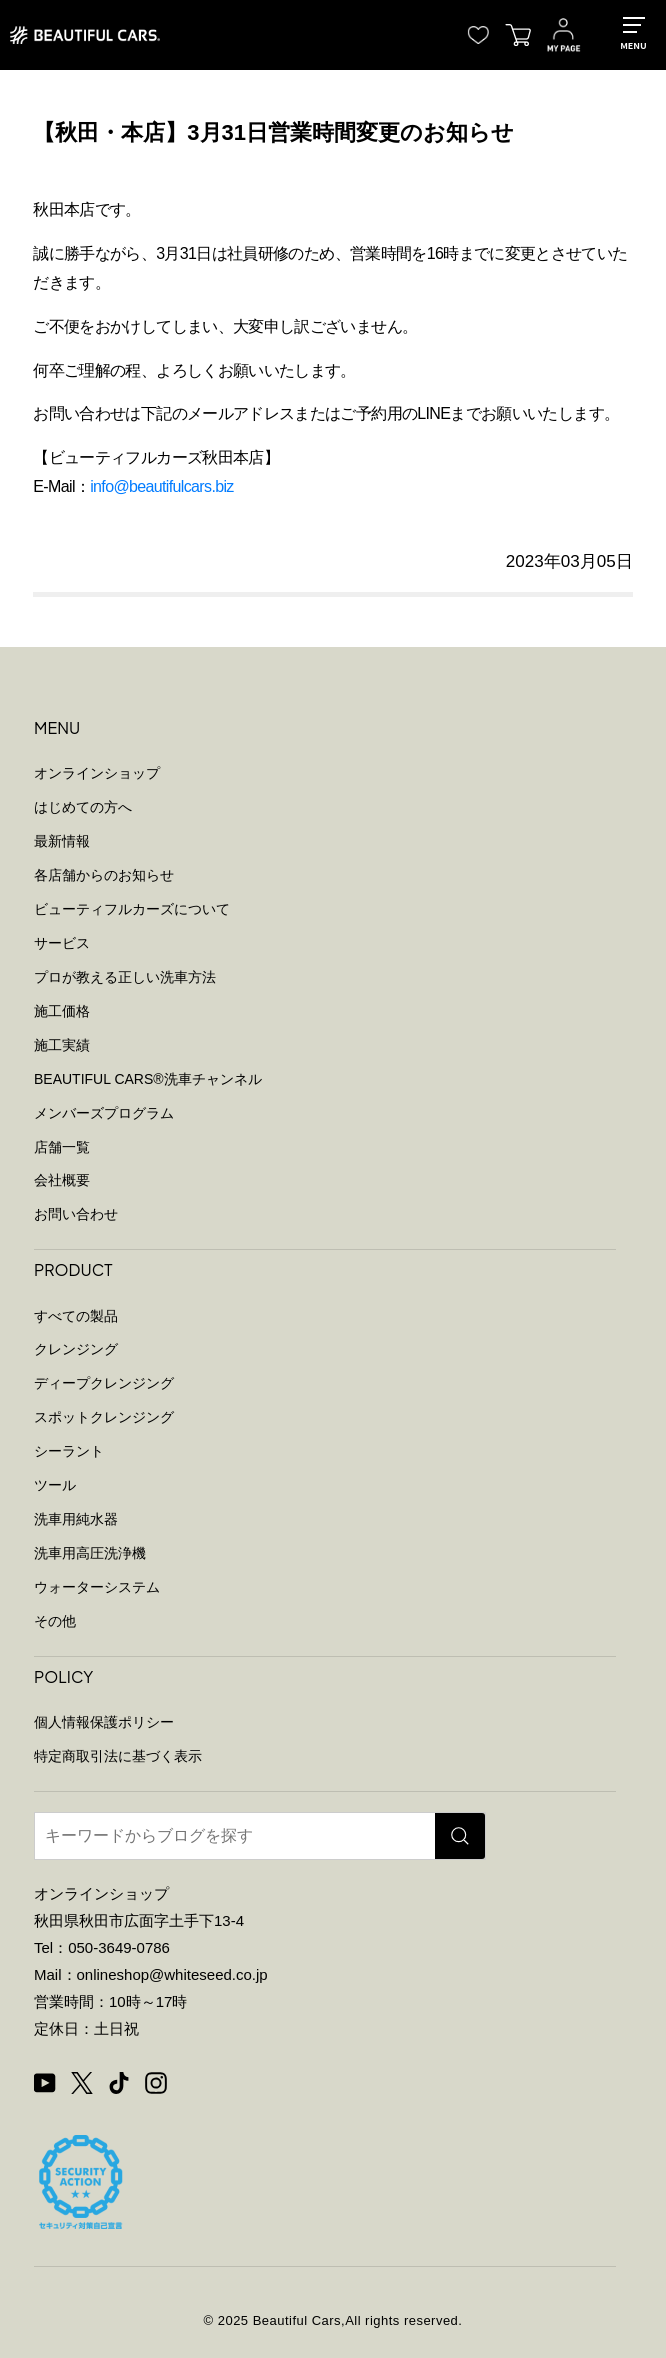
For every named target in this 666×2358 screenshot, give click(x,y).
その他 (55, 1621)
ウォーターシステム (97, 1587)
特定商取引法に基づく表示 (118, 1756)
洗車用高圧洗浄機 (90, 1553)
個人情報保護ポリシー (104, 1722)
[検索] (460, 1836)
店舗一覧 (62, 1147)
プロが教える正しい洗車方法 (125, 977)
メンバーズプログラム (104, 1113)
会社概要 (62, 1180)
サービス (62, 943)
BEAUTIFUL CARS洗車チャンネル (148, 1079)
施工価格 (62, 1011)
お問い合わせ (76, 1214)
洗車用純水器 (76, 1519)
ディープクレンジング (104, 1383)
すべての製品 (76, 1316)
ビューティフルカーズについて (132, 909)
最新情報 (62, 841)
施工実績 (62, 1045)
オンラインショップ (97, 773)
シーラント (69, 1451)
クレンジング (76, 1349)
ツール (55, 1485)
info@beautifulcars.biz (162, 486)
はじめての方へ (83, 807)
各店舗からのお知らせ (104, 875)
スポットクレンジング (104, 1417)
